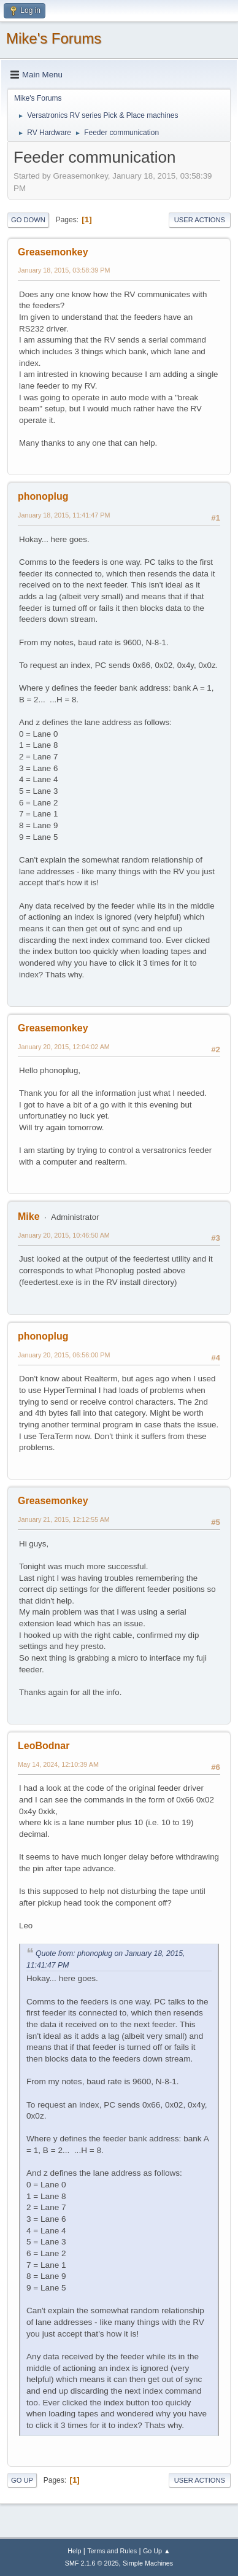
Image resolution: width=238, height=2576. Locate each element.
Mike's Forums (53, 38)
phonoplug (43, 496)
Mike (29, 1216)
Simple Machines (148, 2563)
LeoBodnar (43, 1745)
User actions (199, 219)
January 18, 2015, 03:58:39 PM (64, 270)
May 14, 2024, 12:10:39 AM (58, 1764)
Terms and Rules (112, 2551)
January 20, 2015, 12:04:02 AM (64, 1046)
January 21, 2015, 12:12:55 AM (64, 1519)
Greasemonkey (53, 252)
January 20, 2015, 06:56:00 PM (64, 1355)
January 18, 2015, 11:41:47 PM (64, 515)
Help (74, 2551)
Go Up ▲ (157, 2551)
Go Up (22, 2480)
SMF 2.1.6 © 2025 (92, 2563)
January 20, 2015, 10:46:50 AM (64, 1235)
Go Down (28, 219)
